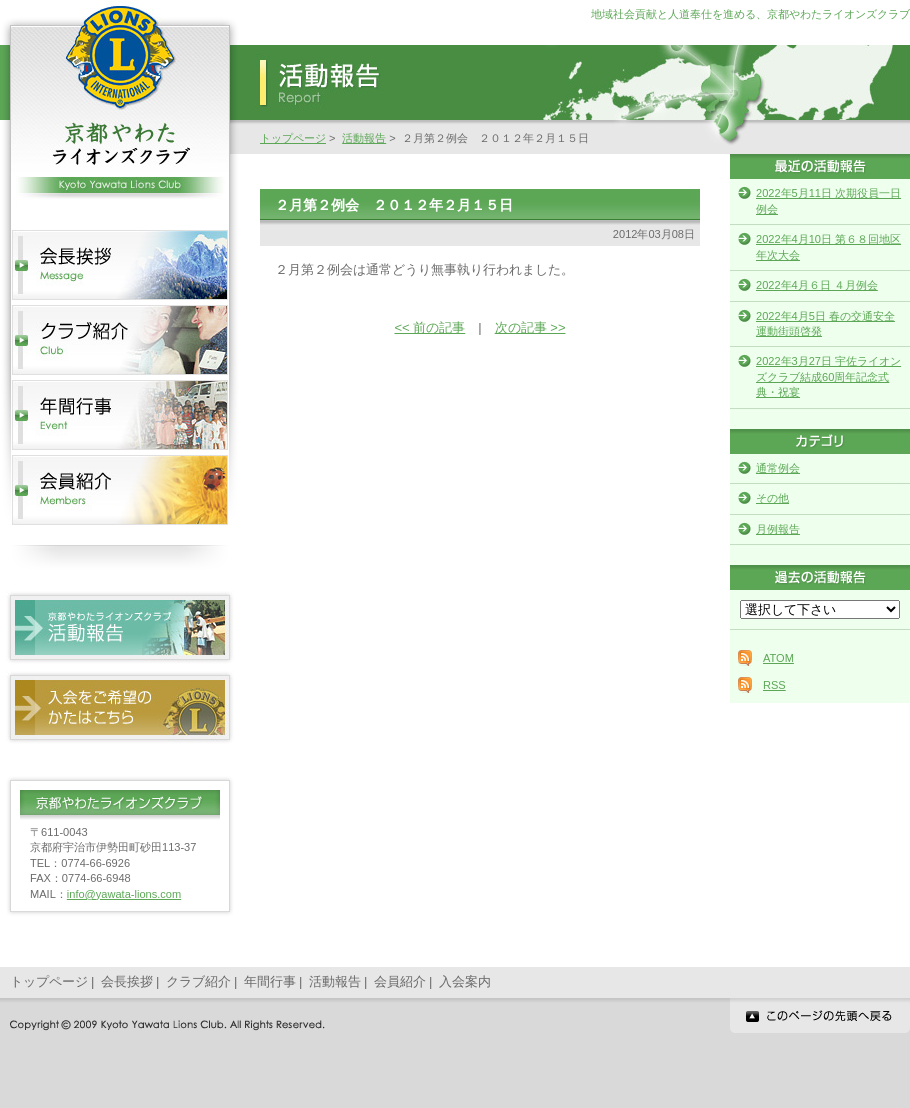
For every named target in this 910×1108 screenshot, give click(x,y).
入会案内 (465, 981)
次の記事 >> (530, 327)
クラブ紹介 (198, 981)
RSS (774, 685)
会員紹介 (400, 981)
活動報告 (364, 138)
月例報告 (778, 529)
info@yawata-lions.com (124, 894)
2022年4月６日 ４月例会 (817, 285)
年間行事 (270, 981)
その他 (772, 498)
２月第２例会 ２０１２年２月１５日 (394, 205)
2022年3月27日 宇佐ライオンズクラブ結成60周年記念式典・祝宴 (828, 376)
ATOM (778, 658)
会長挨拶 (127, 981)
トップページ (293, 138)
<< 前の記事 (430, 327)
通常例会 (778, 468)
